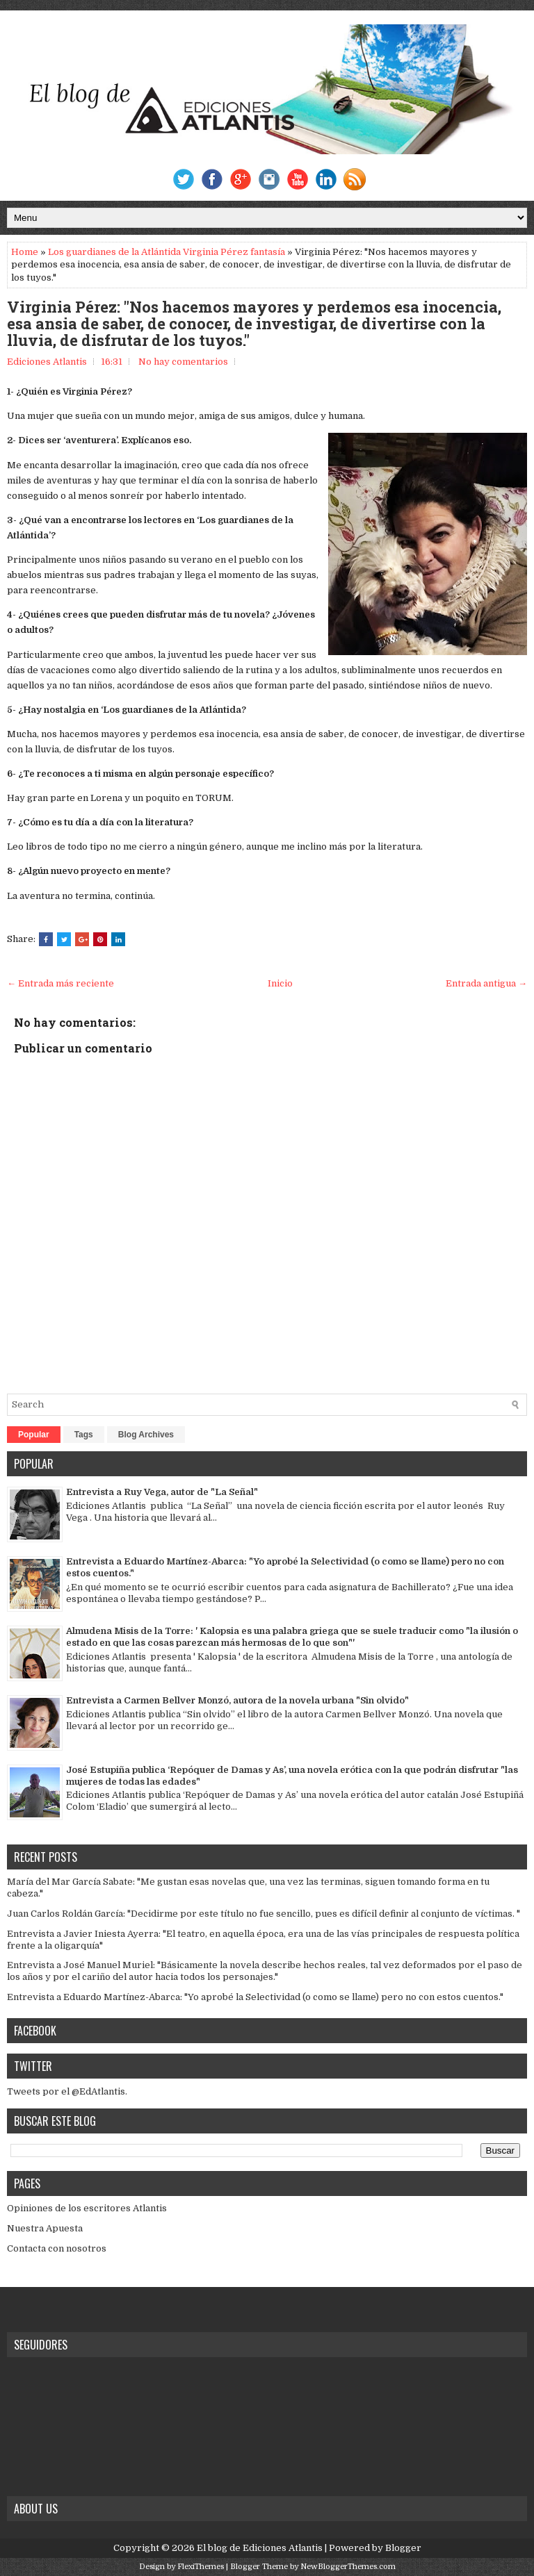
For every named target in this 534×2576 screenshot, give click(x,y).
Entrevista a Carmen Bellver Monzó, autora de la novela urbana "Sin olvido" (237, 1700)
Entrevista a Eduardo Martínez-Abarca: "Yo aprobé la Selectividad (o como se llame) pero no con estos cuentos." (255, 1997)
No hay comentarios (183, 361)
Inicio (280, 983)
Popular (33, 1434)
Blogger (403, 2548)
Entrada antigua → (486, 983)
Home (24, 252)
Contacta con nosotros (56, 2248)
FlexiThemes (200, 2566)
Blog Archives (146, 1434)
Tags (83, 1434)
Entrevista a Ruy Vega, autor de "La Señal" (162, 1492)
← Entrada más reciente (60, 983)
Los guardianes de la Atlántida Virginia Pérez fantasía (166, 252)
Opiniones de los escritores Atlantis (87, 2208)
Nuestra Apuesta (45, 2228)
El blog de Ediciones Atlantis (260, 2548)
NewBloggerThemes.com (348, 2566)
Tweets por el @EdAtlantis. (67, 2091)
